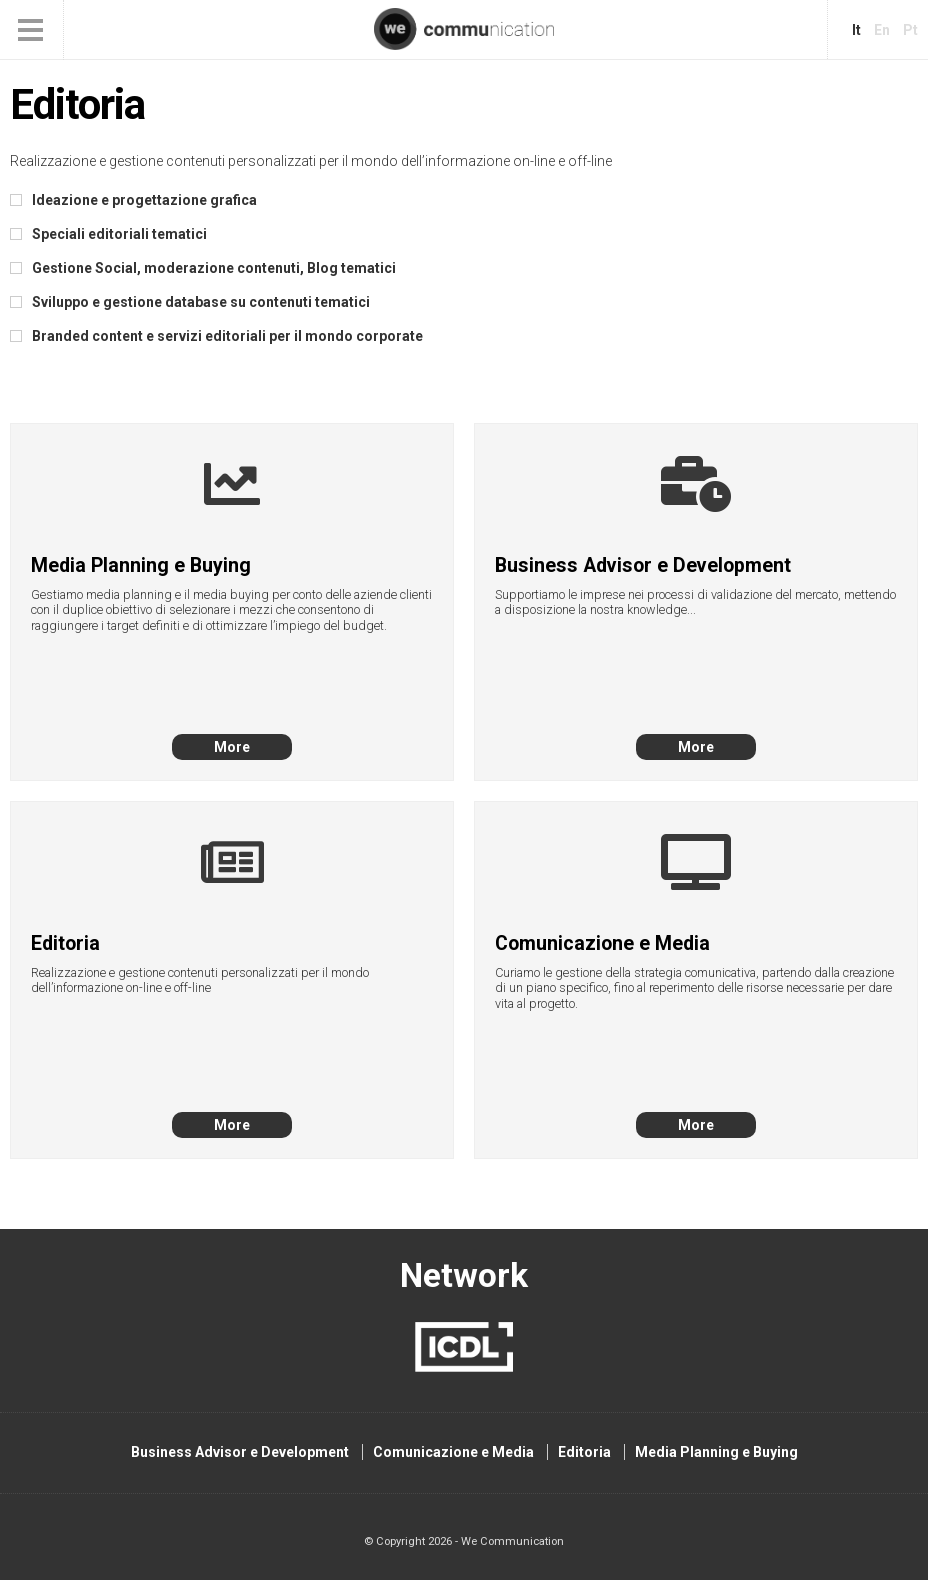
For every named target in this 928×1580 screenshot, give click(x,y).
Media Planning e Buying (716, 1452)
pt (910, 30)
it (856, 30)
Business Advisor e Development (240, 1452)
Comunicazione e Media (453, 1452)
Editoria (584, 1452)
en (882, 30)
